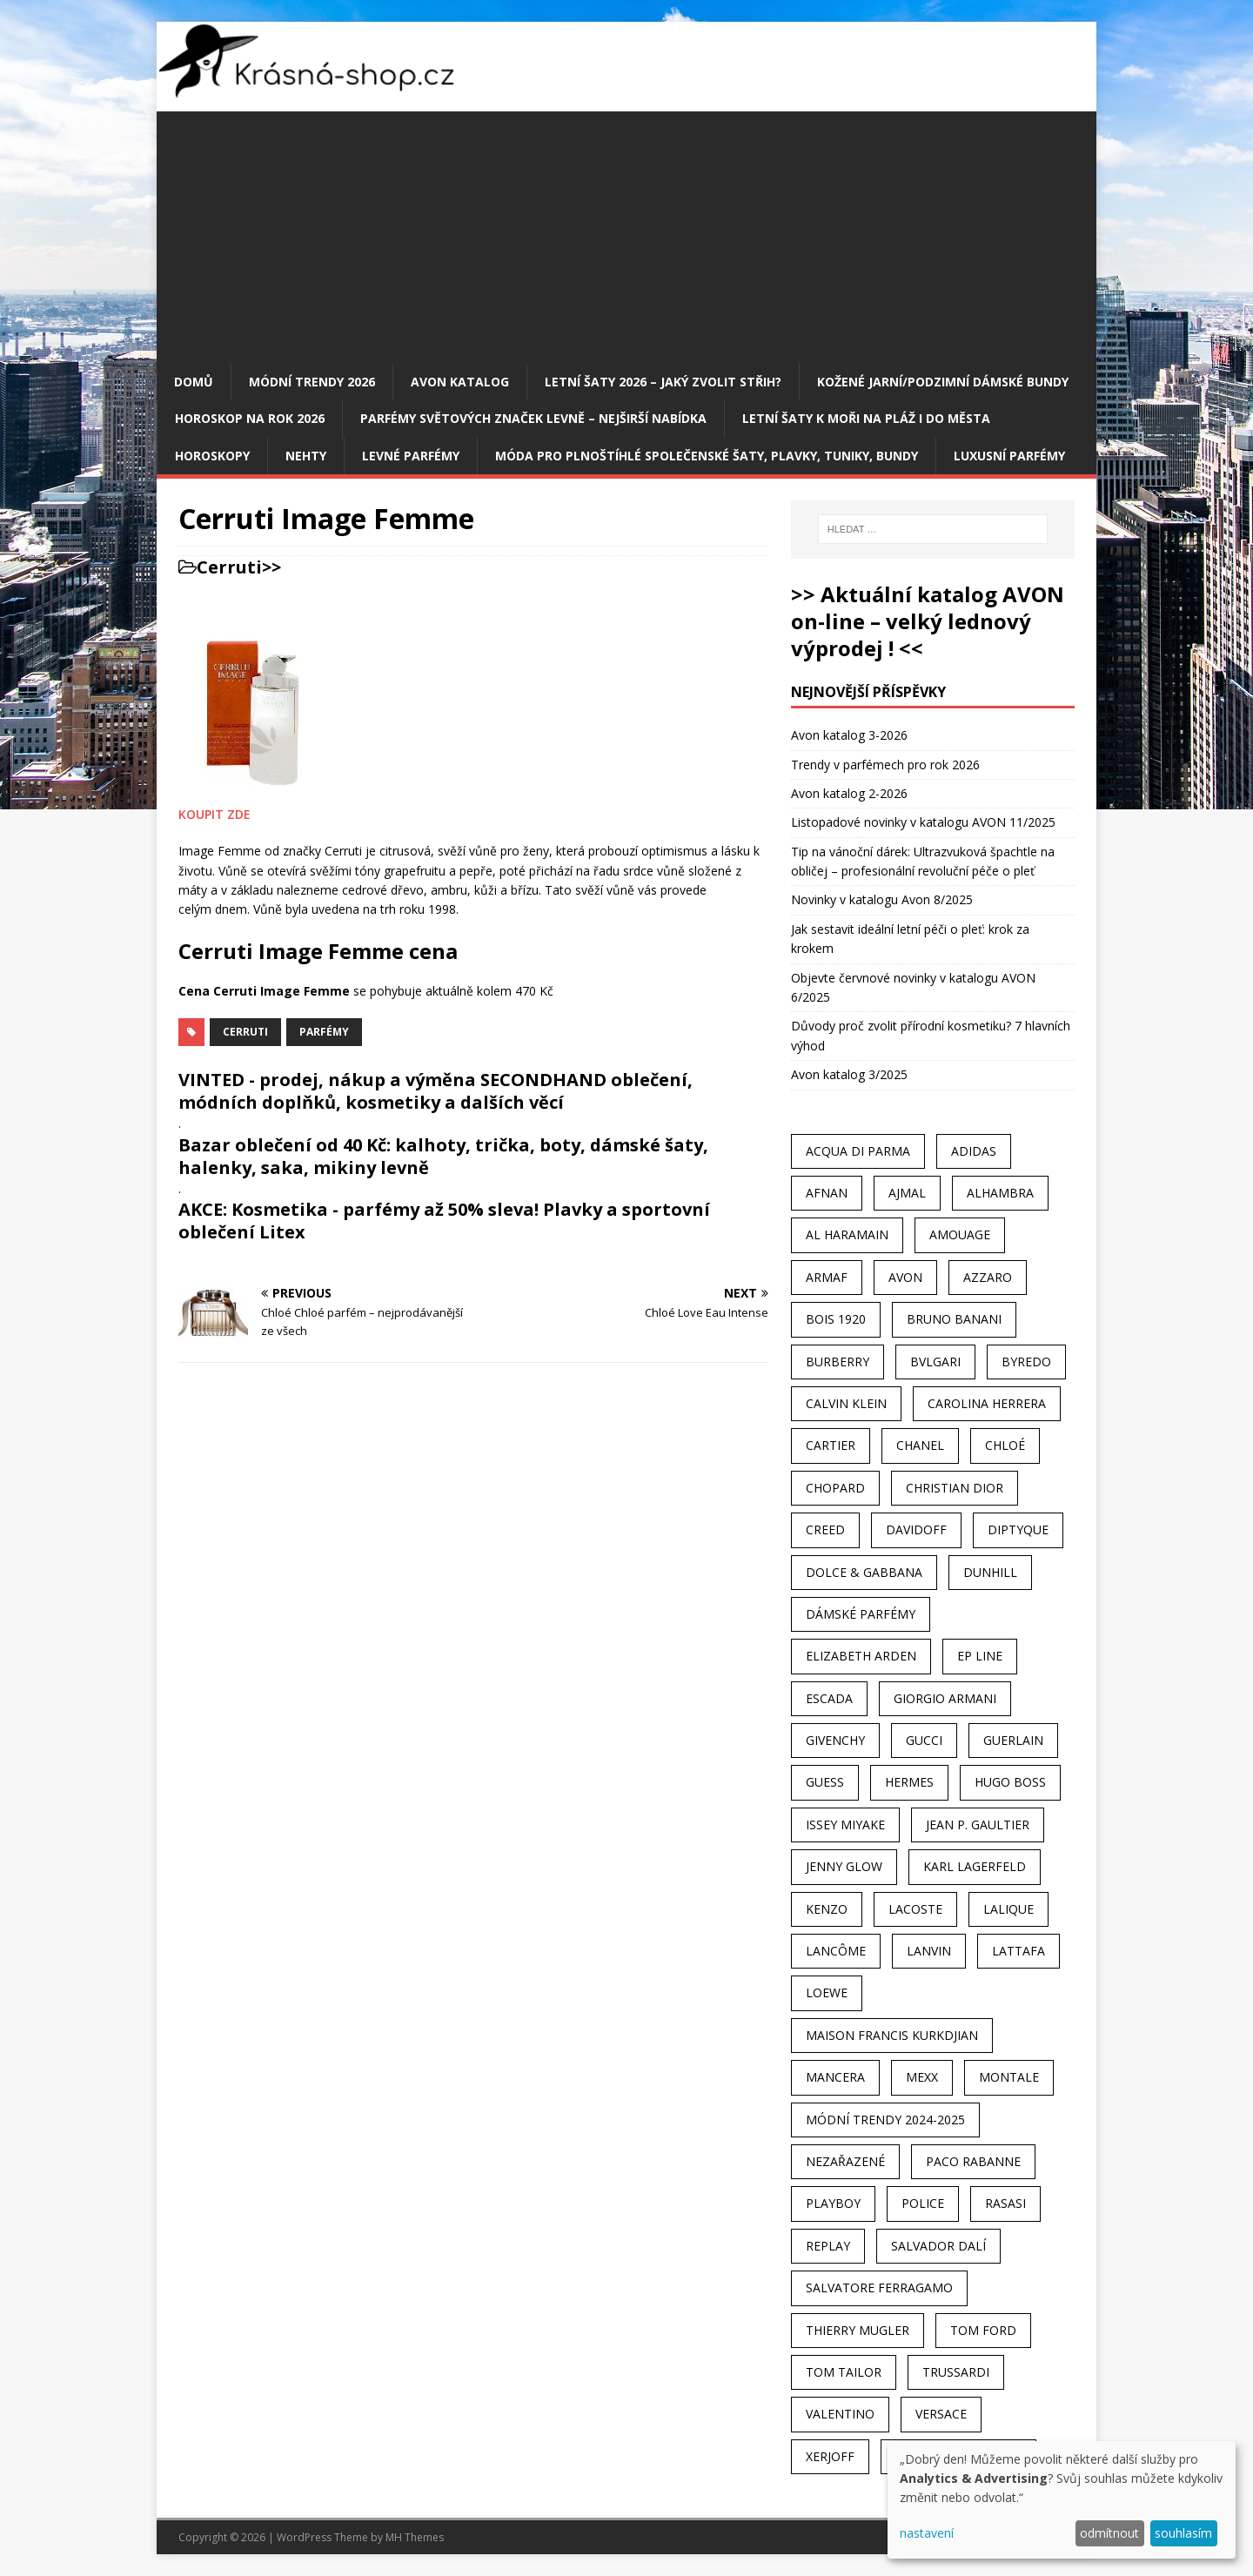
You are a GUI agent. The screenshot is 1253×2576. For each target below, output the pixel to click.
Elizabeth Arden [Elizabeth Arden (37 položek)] (861, 1655)
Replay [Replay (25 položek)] (828, 2245)
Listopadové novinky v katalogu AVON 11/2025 (923, 822)
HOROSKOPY (212, 455)
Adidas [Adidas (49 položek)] (973, 1151)
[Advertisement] (626, 233)
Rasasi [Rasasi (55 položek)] (1005, 2203)
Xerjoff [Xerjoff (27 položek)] (830, 2456)
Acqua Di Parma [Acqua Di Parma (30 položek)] (858, 1151)
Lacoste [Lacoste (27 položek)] (915, 1909)
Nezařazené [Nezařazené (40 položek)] (845, 2161)
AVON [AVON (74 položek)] (905, 1277)
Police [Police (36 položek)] (922, 2203)
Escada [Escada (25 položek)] (829, 1698)
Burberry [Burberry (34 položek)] (837, 1361)
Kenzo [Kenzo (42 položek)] (827, 1909)
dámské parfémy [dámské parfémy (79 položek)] (860, 1614)
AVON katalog (460, 381)
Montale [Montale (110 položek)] (1009, 2077)
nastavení (927, 2533)
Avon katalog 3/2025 (849, 1074)
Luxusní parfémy (1009, 455)
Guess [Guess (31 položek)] (825, 1782)
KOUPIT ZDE (214, 814)
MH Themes (414, 2537)
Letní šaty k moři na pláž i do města (866, 418)
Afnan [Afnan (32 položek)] (827, 1192)
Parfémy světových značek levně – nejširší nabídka (533, 418)
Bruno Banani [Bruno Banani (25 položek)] (954, 1319)
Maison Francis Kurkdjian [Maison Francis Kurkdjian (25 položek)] (892, 2035)
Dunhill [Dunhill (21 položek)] (990, 1572)
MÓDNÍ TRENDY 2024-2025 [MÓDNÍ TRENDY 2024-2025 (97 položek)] (885, 2119)
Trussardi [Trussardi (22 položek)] (955, 2372)
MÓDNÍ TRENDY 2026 (312, 381)
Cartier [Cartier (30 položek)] (830, 1445)
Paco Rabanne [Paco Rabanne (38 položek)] (973, 2161)
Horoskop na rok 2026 (250, 418)
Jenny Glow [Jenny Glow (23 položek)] (844, 1866)
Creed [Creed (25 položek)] (825, 1529)
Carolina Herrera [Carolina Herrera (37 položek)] (987, 1403)
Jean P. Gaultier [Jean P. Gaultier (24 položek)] (977, 1824)
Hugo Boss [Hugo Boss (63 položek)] (1010, 1782)
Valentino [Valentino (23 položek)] (840, 2413)
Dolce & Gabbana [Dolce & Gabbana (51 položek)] (864, 1572)
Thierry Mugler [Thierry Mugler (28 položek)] (857, 2330)
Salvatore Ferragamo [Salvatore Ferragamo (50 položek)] (879, 2287)
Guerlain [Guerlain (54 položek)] (1013, 1740)
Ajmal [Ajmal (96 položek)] (907, 1192)
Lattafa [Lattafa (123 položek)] (1018, 1950)
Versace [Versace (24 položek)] (941, 2413)
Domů (193, 381)
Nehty (305, 455)
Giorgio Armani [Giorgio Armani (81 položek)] (945, 1698)
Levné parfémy (410, 455)
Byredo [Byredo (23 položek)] (1026, 1361)
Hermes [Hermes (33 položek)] (909, 1782)
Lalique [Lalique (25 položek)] (1008, 1909)
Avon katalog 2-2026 (849, 793)
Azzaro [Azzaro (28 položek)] (987, 1277)
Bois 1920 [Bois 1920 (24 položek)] (836, 1319)
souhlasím (1183, 2533)
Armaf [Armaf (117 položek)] (827, 1277)
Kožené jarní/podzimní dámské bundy (943, 381)
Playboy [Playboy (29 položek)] (833, 2203)
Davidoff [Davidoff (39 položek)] (916, 1529)
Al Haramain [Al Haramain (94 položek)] (847, 1234)
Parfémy (324, 1031)
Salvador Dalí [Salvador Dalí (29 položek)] (938, 2245)
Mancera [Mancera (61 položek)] (835, 2077)
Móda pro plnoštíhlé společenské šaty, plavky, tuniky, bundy (706, 455)
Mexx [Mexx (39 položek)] (922, 2077)
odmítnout (1109, 2533)
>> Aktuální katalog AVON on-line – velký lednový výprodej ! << (927, 621)
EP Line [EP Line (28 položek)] (979, 1655)
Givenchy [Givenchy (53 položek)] (835, 1740)
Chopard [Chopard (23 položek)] (835, 1487)
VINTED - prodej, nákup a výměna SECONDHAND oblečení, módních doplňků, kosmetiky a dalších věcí (435, 1091)
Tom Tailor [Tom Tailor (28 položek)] (843, 2372)
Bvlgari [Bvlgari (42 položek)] (935, 1361)
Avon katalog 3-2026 (849, 735)
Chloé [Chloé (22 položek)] (1005, 1445)
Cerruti (229, 567)
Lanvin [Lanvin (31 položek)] (929, 1950)
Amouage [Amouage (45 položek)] (959, 1234)
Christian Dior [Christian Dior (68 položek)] (954, 1487)
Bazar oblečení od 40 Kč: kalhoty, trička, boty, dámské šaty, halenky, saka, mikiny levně (443, 1156)
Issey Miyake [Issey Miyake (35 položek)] (845, 1824)
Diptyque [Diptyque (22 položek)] (1018, 1529)
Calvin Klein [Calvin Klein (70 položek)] (846, 1403)
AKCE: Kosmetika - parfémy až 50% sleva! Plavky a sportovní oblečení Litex (444, 1220)
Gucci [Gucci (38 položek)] (924, 1740)
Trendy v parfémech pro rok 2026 (885, 764)
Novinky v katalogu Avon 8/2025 (882, 899)
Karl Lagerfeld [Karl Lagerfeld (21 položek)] (974, 1866)
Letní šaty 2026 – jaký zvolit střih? (663, 381)
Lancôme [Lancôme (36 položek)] (836, 1950)
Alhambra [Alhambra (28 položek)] (1000, 1192)
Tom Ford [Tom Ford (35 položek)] (983, 2330)
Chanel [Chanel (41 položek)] (920, 1445)
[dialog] (1062, 2500)
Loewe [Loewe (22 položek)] (827, 1992)
